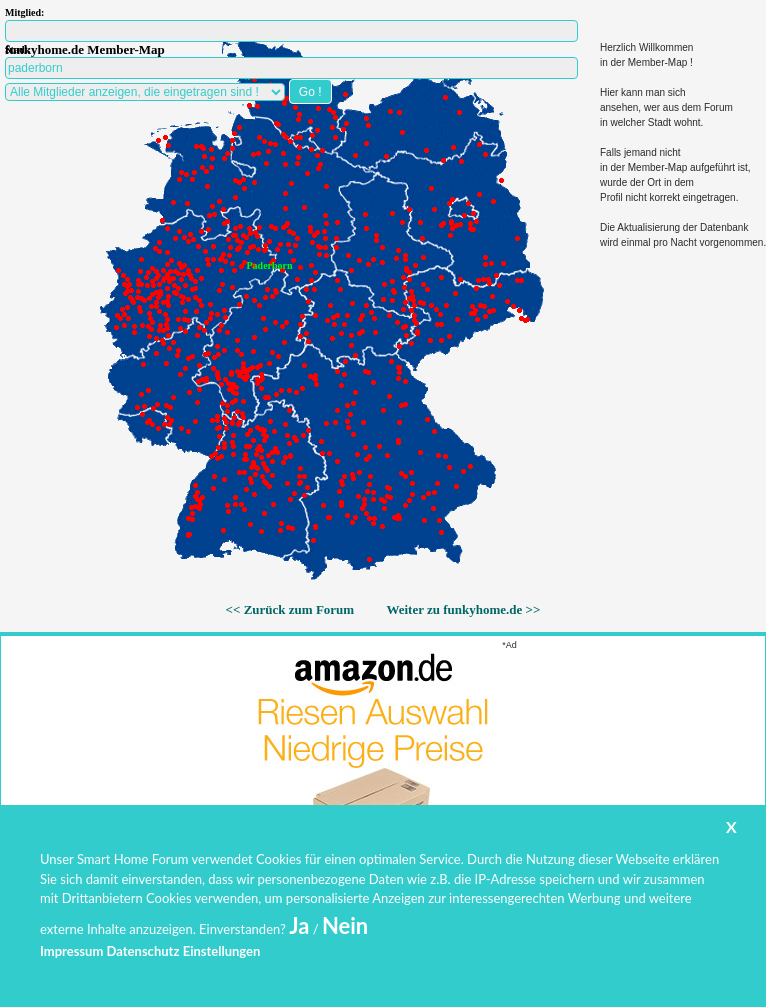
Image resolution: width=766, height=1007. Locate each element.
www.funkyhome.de (396, 952)
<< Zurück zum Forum (290, 609)
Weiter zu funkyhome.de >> (463, 609)
